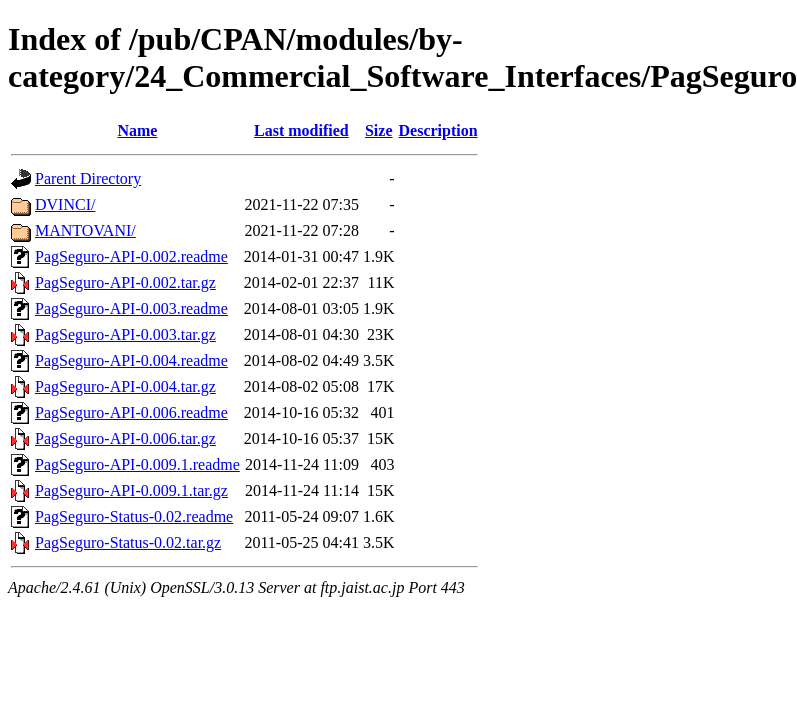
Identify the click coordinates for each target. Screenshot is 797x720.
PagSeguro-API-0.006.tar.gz (125, 438)
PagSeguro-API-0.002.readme (131, 256)
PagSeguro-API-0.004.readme (131, 360)
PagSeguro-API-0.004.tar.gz (125, 386)
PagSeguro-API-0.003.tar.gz (125, 334)
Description (438, 130)
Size (379, 130)
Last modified (301, 130)
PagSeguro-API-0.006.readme (131, 412)
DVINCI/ (65, 204)
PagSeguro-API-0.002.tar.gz (125, 282)
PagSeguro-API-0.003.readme (131, 308)
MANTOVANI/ (85, 230)
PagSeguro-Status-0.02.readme (134, 516)
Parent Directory (88, 178)
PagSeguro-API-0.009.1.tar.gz (131, 490)
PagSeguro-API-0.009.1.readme (137, 464)
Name (137, 130)
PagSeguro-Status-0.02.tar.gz (128, 542)
